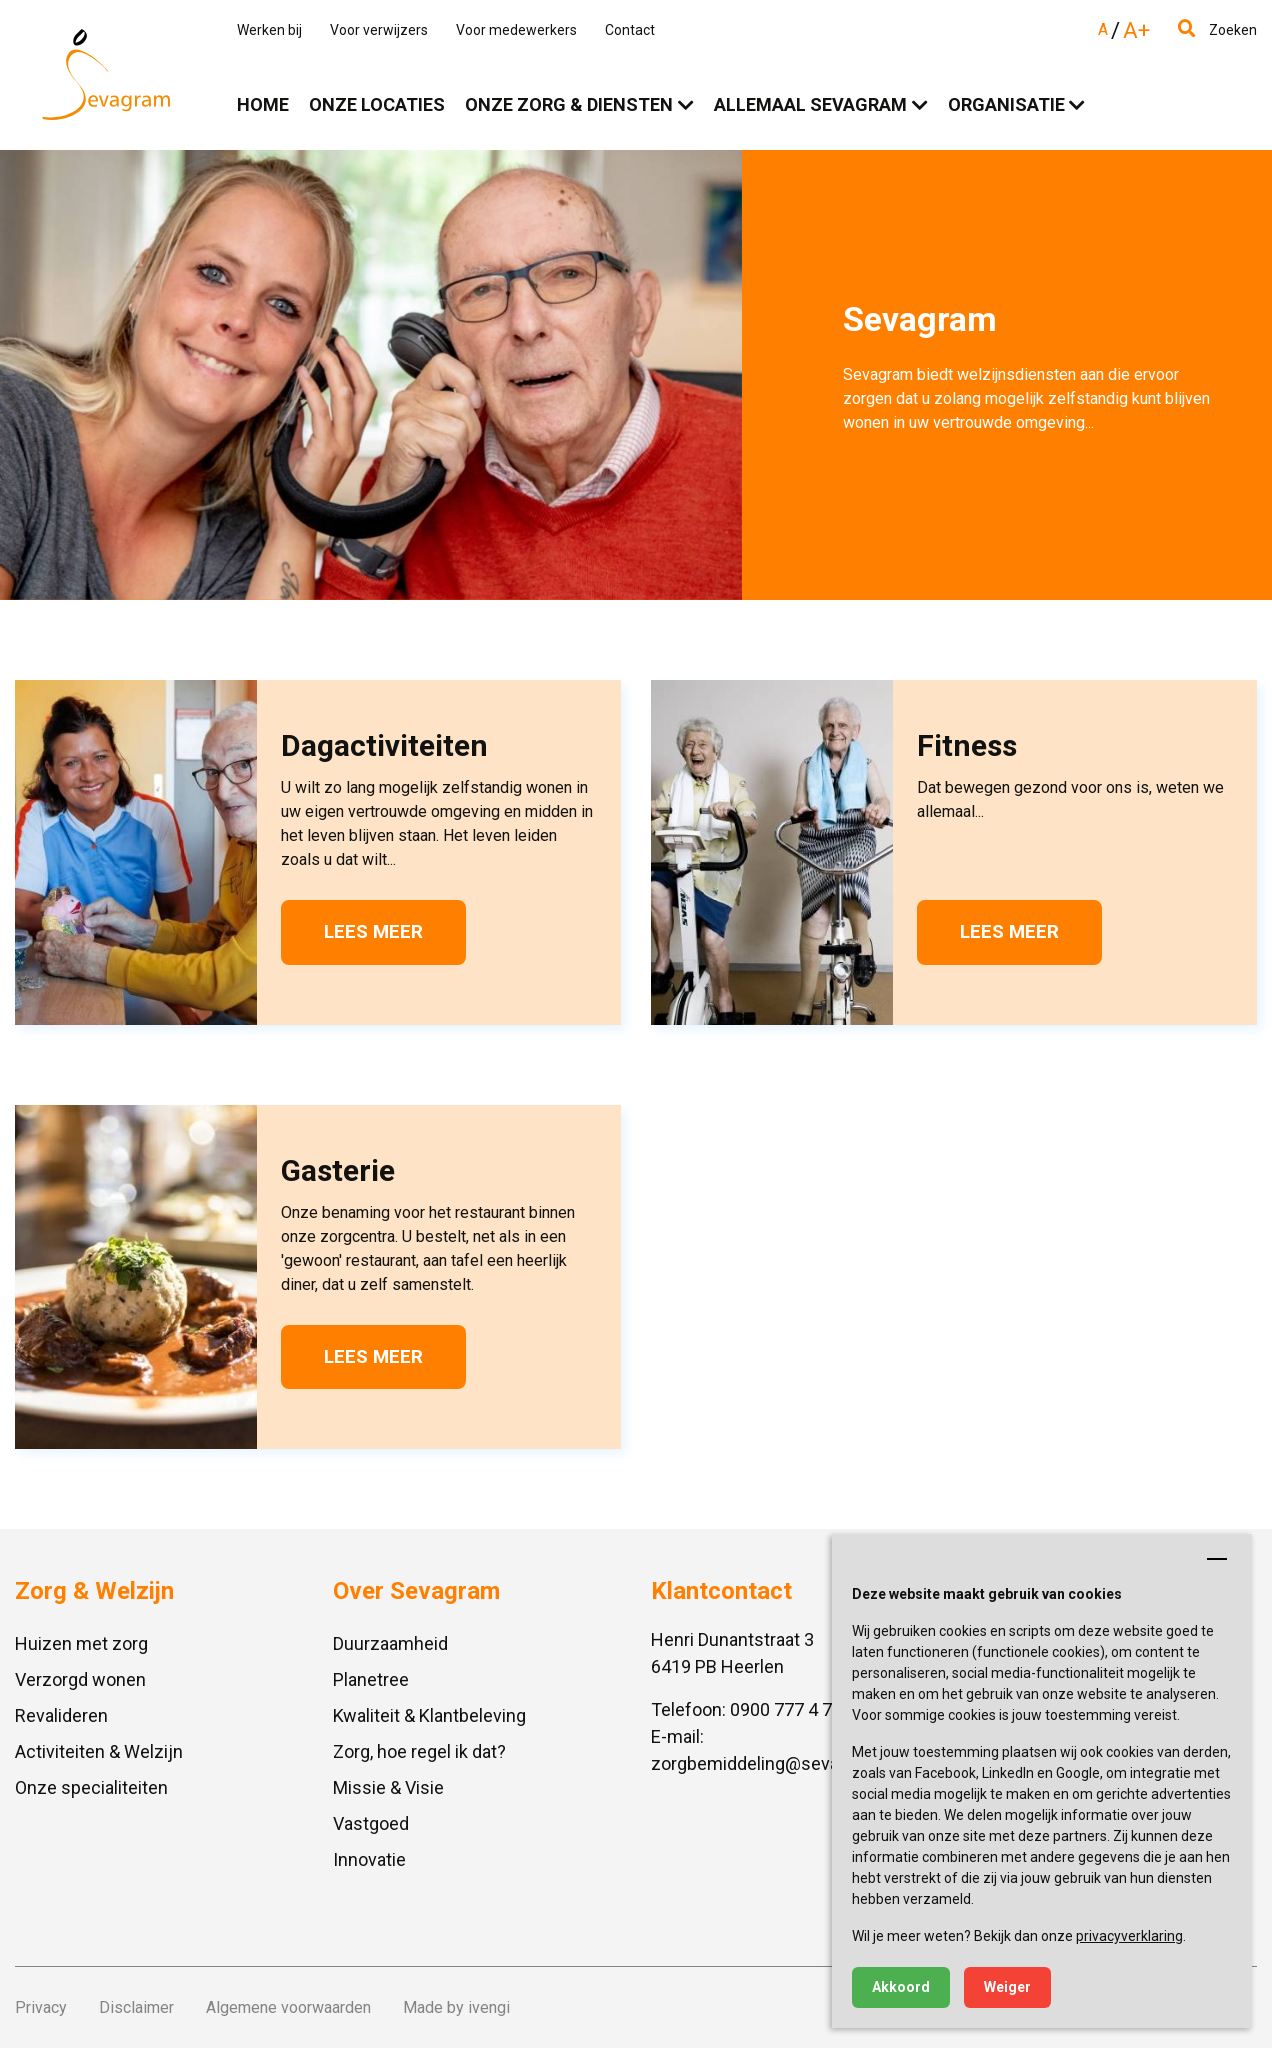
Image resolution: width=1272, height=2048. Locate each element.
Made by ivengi (456, 2007)
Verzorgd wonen (80, 1679)
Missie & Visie (388, 1787)
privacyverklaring (1129, 1936)
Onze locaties (377, 104)
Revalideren (61, 1715)
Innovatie (369, 1859)
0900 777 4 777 (791, 1709)
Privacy (41, 2007)
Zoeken (1217, 30)
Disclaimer (136, 2007)
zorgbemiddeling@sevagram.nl (774, 1763)
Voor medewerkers (516, 30)
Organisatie (1006, 104)
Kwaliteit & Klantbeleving (429, 1715)
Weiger (1007, 1987)
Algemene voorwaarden (288, 2007)
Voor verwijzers (379, 30)
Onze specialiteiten (91, 1787)
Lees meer (373, 931)
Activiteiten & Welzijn (99, 1751)
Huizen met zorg (81, 1643)
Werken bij (269, 30)
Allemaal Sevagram (810, 104)
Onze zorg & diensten (569, 104)
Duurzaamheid (390, 1643)
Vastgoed (371, 1823)
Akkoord (901, 1987)
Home (263, 104)
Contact (630, 30)
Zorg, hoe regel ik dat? (419, 1751)
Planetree (371, 1679)
